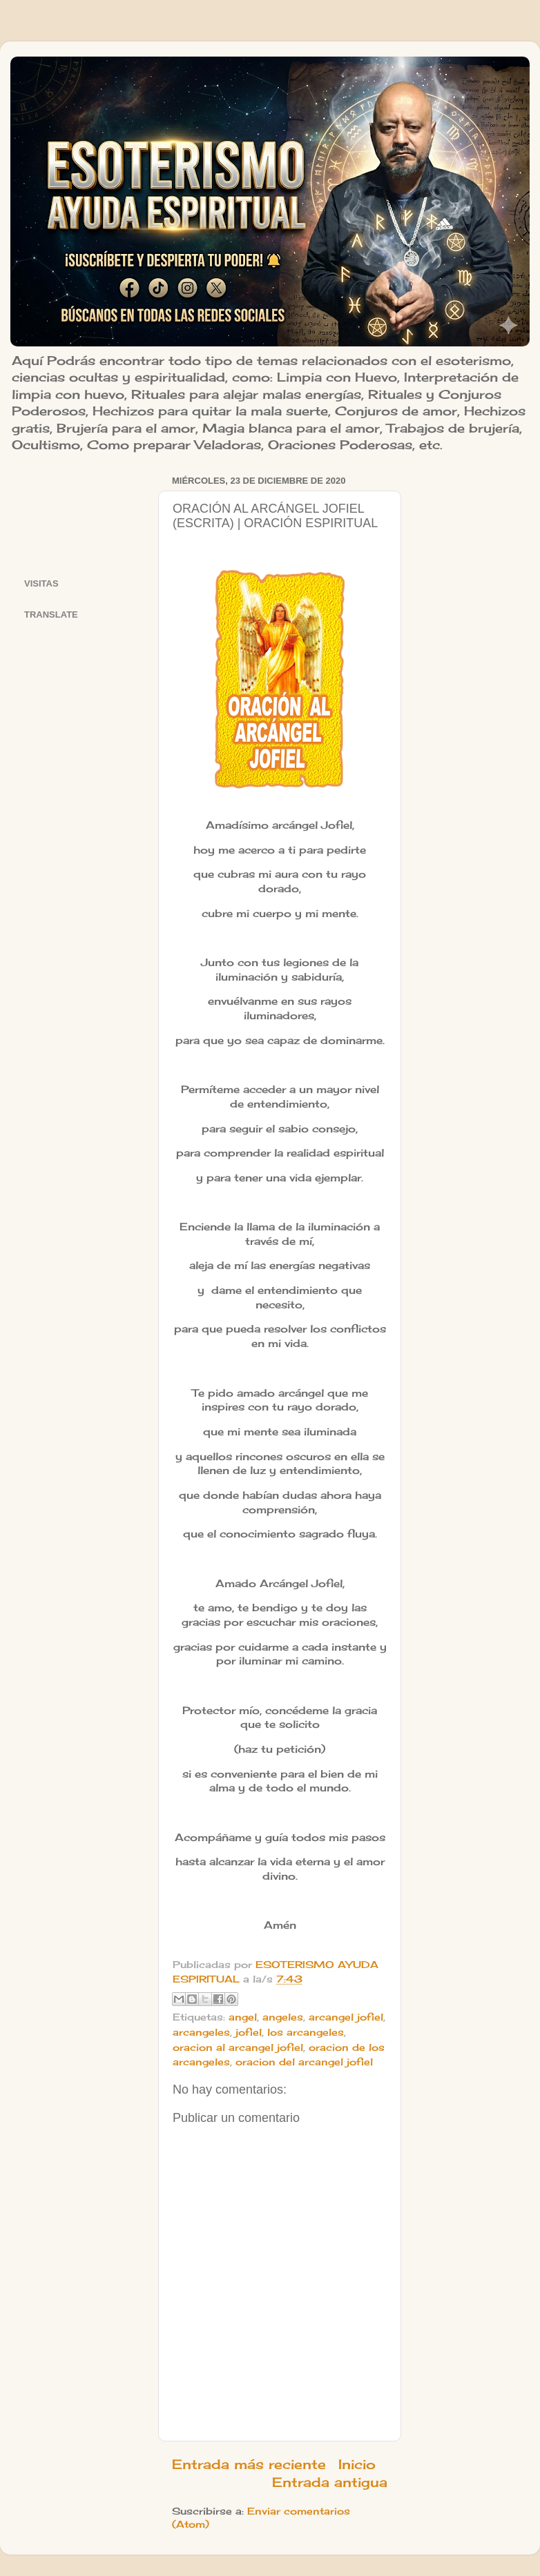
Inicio (357, 2464)
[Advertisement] (82, 514)
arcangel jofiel (346, 2017)
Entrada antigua (329, 2482)
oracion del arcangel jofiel (304, 2061)
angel (243, 2017)
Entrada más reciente (249, 2464)
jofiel (248, 2032)
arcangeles (201, 2032)
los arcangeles (305, 2032)
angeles (282, 2017)
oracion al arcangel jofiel (238, 2047)
